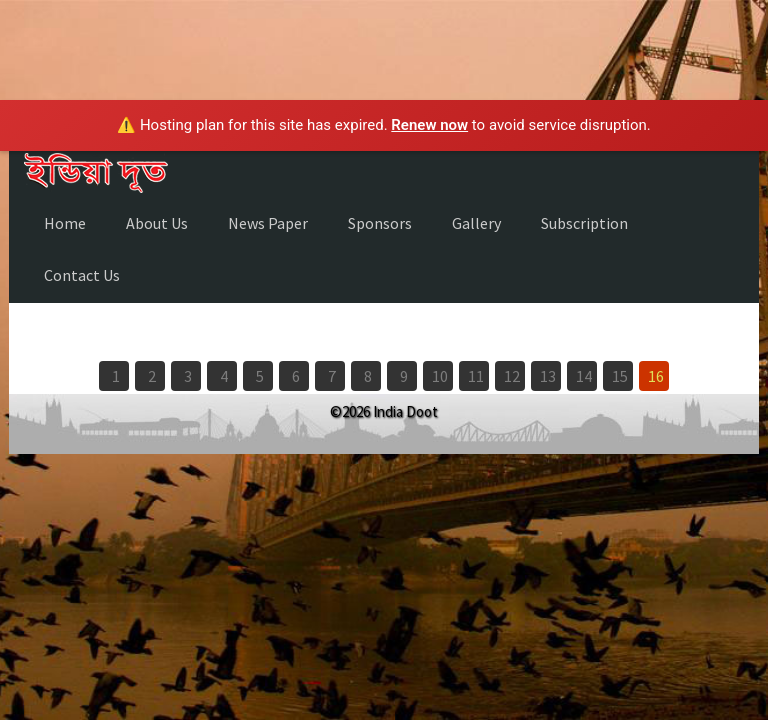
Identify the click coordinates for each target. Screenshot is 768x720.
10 (440, 376)
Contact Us (82, 275)
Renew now (429, 125)
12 (512, 376)
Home (65, 223)
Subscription (584, 223)
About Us (157, 223)
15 (620, 376)
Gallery (476, 223)
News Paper (268, 223)
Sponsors (380, 223)
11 (476, 376)
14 (584, 376)
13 (548, 376)
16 (656, 376)
